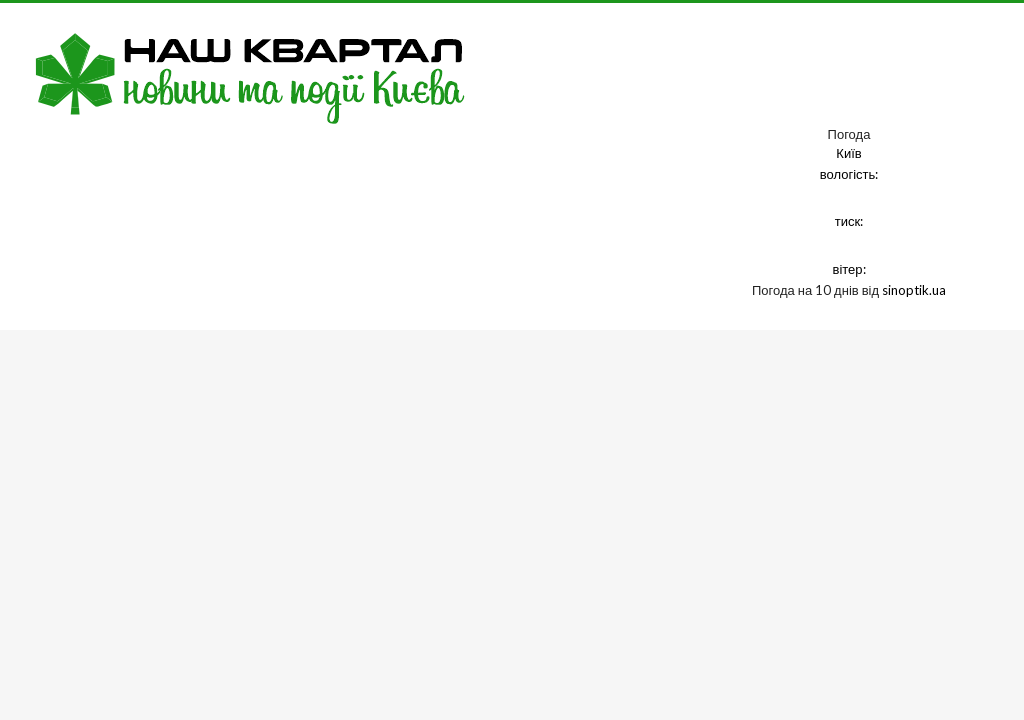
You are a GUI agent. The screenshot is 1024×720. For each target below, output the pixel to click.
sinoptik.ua (914, 290)
